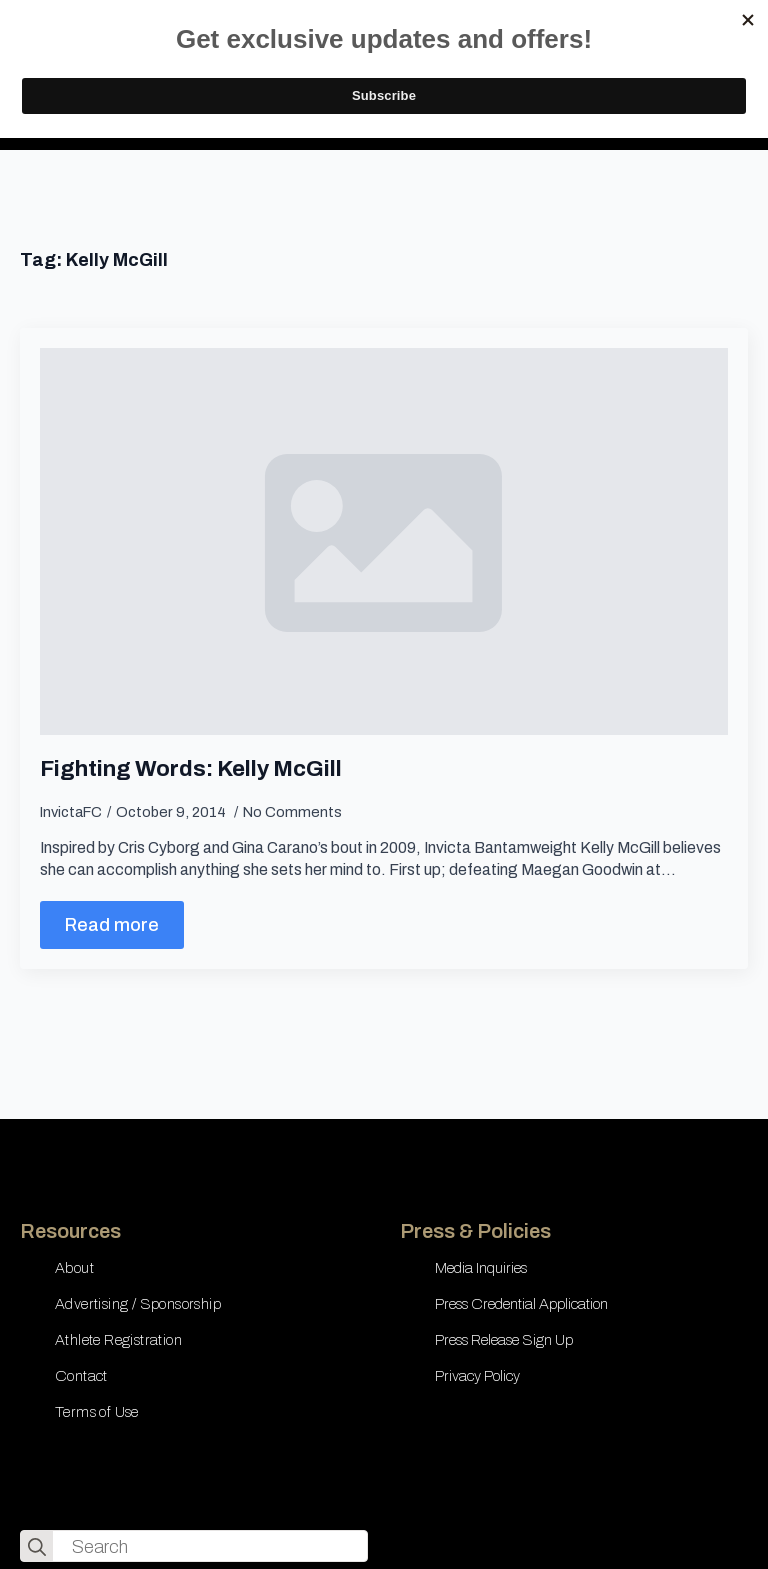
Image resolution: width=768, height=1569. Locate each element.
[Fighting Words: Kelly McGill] (384, 541)
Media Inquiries (481, 1268)
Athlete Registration (118, 1340)
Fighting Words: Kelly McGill (191, 768)
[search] (37, 1547)
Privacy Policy (477, 1376)
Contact (81, 1376)
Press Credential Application (521, 1304)
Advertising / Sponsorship (138, 1304)
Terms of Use (97, 1412)
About (74, 1268)
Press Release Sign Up (504, 1340)
